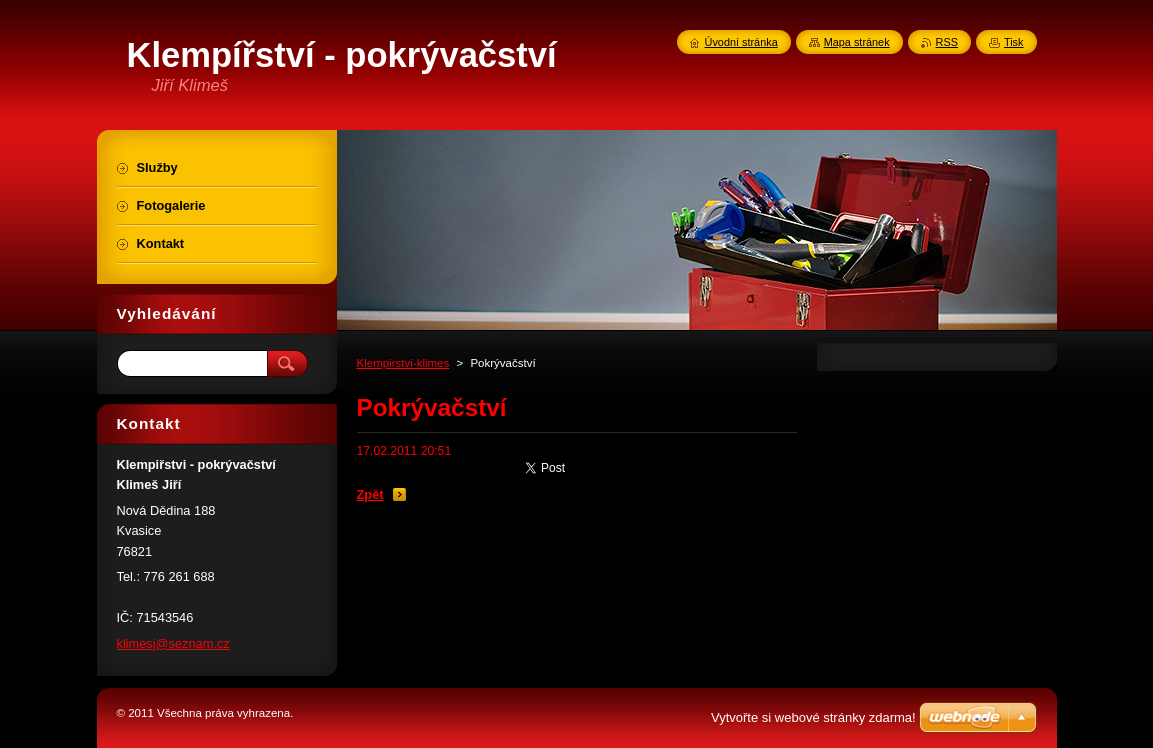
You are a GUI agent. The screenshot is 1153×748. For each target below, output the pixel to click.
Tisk (1014, 42)
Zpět (370, 494)
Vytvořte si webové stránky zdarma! (813, 717)
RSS (947, 42)
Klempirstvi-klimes (403, 363)
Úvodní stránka (741, 42)
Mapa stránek (857, 42)
